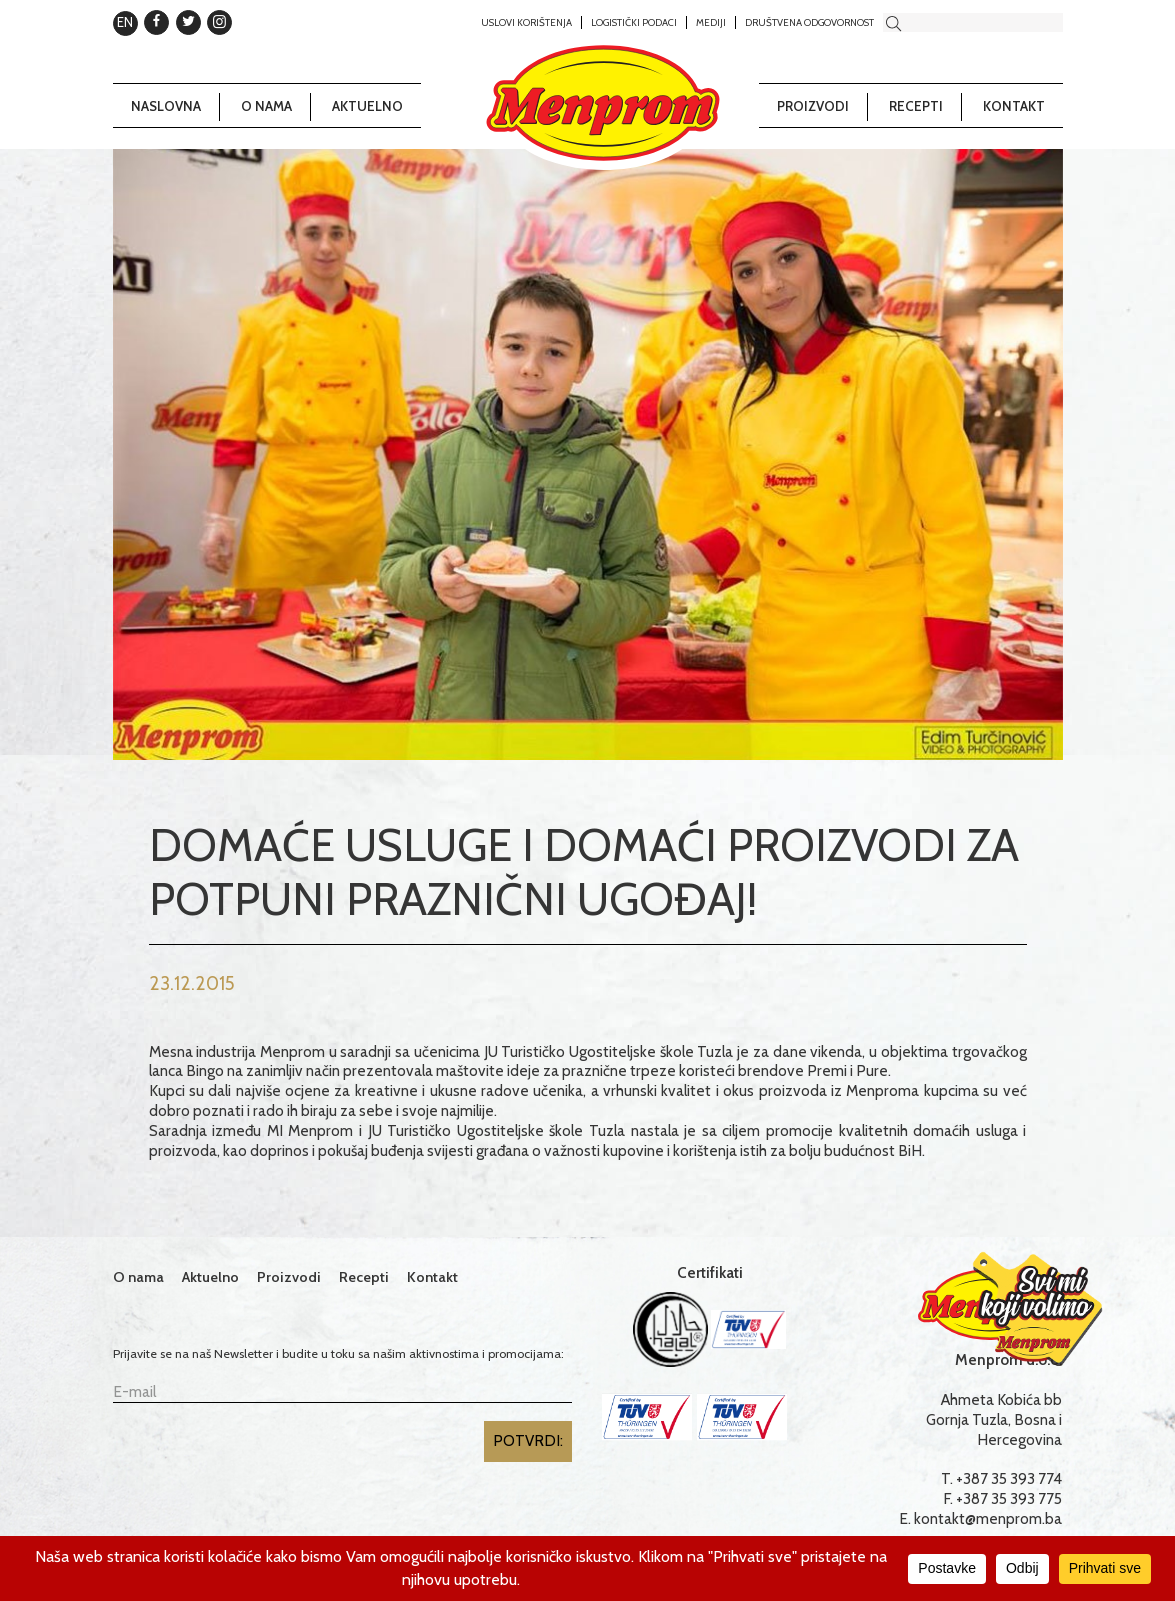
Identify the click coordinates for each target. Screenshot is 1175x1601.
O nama (266, 106)
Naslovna (166, 106)
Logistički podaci (634, 22)
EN (125, 22)
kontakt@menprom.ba (988, 1518)
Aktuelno (367, 106)
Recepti (916, 106)
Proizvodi (813, 106)
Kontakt (1014, 106)
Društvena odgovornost (809, 22)
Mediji (711, 22)
